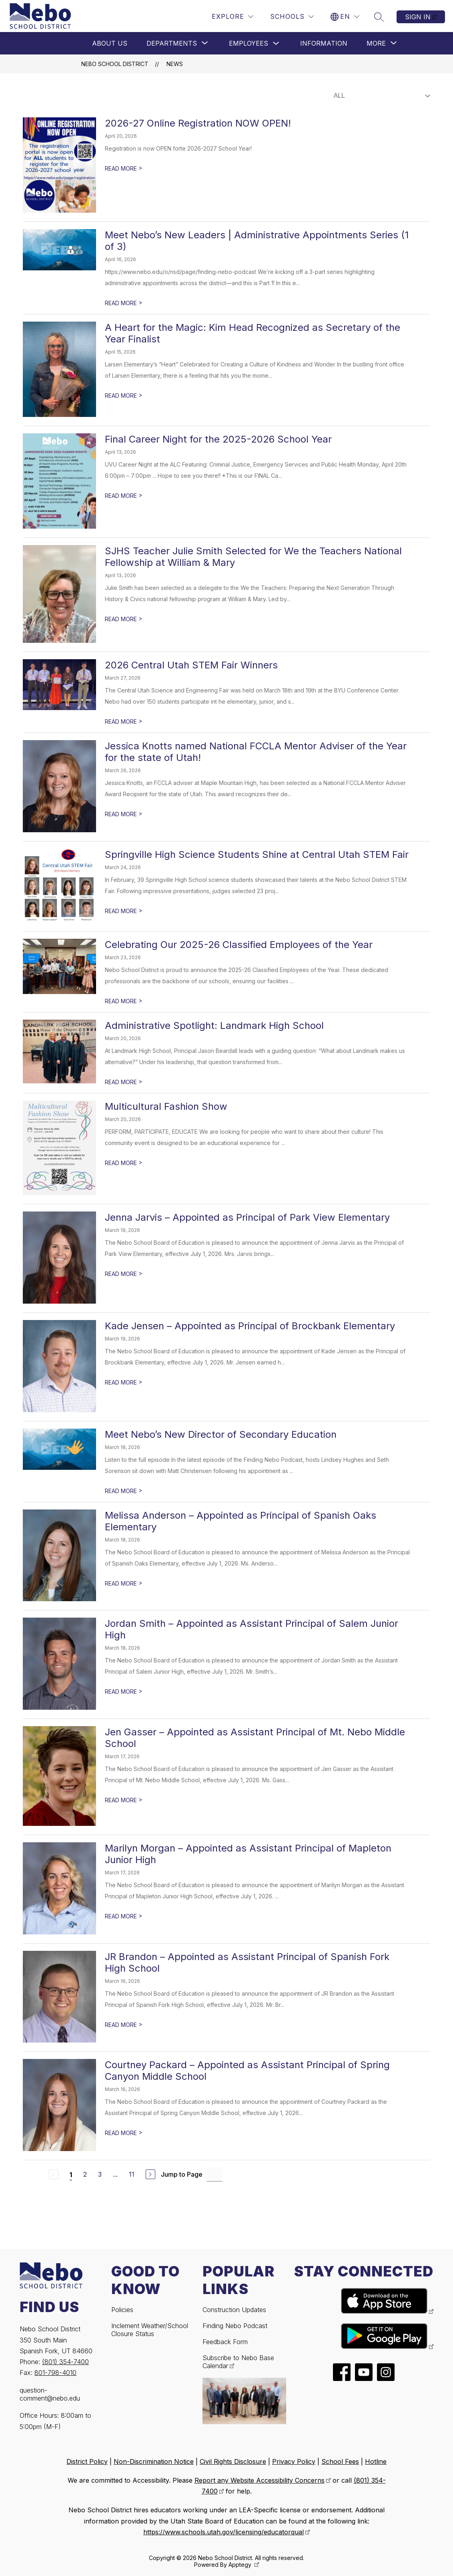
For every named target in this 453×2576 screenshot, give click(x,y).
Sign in (418, 17)
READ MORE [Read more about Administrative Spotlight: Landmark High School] (123, 1082)
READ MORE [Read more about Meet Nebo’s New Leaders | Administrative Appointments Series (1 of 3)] (123, 303)
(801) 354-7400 (65, 2362)
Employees (248, 43)
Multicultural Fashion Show (166, 1106)
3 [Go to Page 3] (100, 2174)
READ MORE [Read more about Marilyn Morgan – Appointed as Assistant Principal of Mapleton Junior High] (123, 1916)
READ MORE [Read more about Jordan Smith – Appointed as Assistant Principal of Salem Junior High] (123, 1691)
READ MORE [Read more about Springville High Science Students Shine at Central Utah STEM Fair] (123, 911)
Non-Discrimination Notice (154, 2461)
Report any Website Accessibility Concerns (259, 2480)
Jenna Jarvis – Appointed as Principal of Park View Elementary (247, 1217)
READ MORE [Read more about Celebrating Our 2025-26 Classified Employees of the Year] (123, 1001)
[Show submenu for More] (376, 43)
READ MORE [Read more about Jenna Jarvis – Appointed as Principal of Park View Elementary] (123, 1273)
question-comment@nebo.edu (50, 2394)
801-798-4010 (55, 2373)
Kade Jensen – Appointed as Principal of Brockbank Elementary (250, 1326)
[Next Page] (150, 2174)
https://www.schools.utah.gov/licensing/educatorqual (223, 2532)
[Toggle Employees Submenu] (276, 43)
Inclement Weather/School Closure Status (149, 2330)
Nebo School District (114, 63)
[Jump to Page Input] (214, 2174)
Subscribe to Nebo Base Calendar (238, 2362)
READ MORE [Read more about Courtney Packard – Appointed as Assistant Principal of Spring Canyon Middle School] (123, 2132)
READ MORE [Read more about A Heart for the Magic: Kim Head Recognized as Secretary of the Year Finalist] (123, 395)
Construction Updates (234, 2310)
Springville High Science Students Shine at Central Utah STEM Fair (257, 854)
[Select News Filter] (380, 95)
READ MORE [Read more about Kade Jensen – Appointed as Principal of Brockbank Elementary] (123, 1382)
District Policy (87, 2461)
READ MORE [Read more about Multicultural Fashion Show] (123, 1162)
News (174, 63)
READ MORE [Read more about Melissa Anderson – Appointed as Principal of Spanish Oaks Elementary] (123, 1583)
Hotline (376, 2461)
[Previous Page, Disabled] (53, 2174)
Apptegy (241, 2564)
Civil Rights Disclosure (233, 2461)
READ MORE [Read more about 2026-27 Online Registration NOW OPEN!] (123, 168)
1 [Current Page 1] (71, 2175)
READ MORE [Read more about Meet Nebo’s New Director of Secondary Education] (123, 1490)
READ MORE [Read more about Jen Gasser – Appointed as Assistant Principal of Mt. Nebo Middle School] (123, 1800)
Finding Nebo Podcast (234, 2326)
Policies (122, 2310)
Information (323, 43)
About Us (109, 43)
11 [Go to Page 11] (131, 2174)
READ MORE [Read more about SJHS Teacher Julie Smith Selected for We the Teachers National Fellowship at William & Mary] (123, 619)
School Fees (340, 2461)
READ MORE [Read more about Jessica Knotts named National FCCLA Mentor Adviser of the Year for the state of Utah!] (123, 814)
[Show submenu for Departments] (171, 43)
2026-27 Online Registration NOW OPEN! (198, 123)
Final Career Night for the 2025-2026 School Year (218, 439)
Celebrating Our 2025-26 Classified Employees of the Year (239, 944)
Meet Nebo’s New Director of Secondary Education (221, 1434)
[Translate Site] (345, 17)
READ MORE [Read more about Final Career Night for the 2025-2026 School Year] (123, 495)
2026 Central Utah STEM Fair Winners (191, 665)
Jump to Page (181, 2174)
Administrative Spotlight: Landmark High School (214, 1025)
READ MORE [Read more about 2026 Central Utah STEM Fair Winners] (123, 721)
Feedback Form (225, 2342)
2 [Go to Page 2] (85, 2174)
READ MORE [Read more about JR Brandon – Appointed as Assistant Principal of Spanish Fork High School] (123, 2024)
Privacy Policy (293, 2461)
